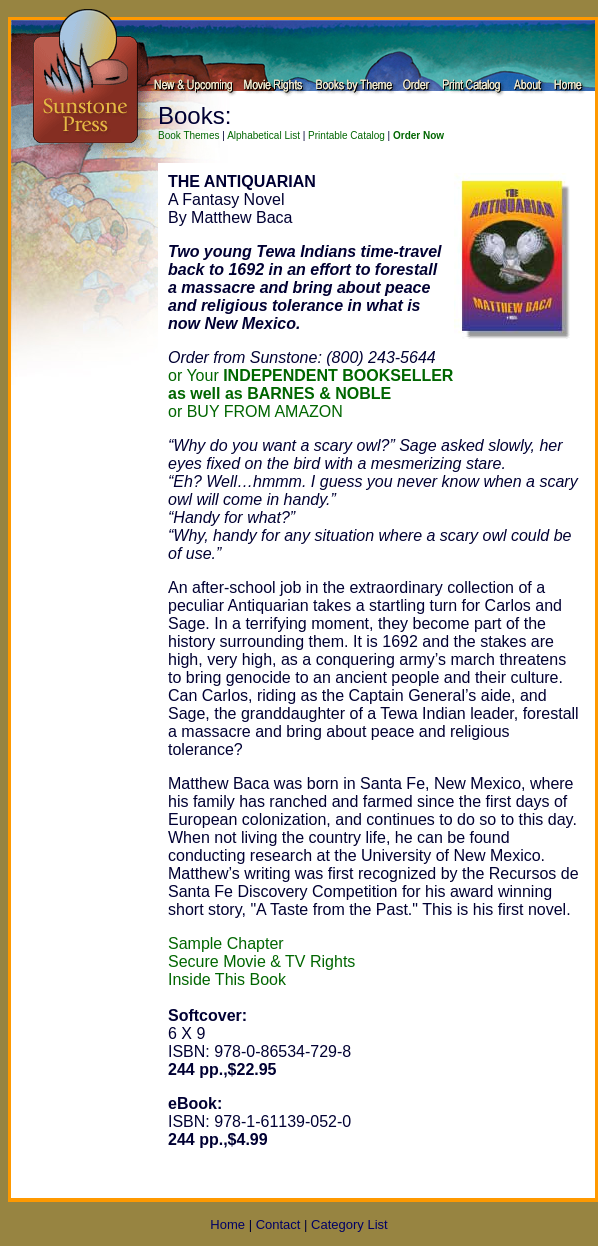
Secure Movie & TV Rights (261, 961)
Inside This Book (227, 979)
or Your (310, 375)
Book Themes (189, 135)
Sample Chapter (226, 943)
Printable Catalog (346, 135)
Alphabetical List (263, 135)
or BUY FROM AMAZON (255, 411)
